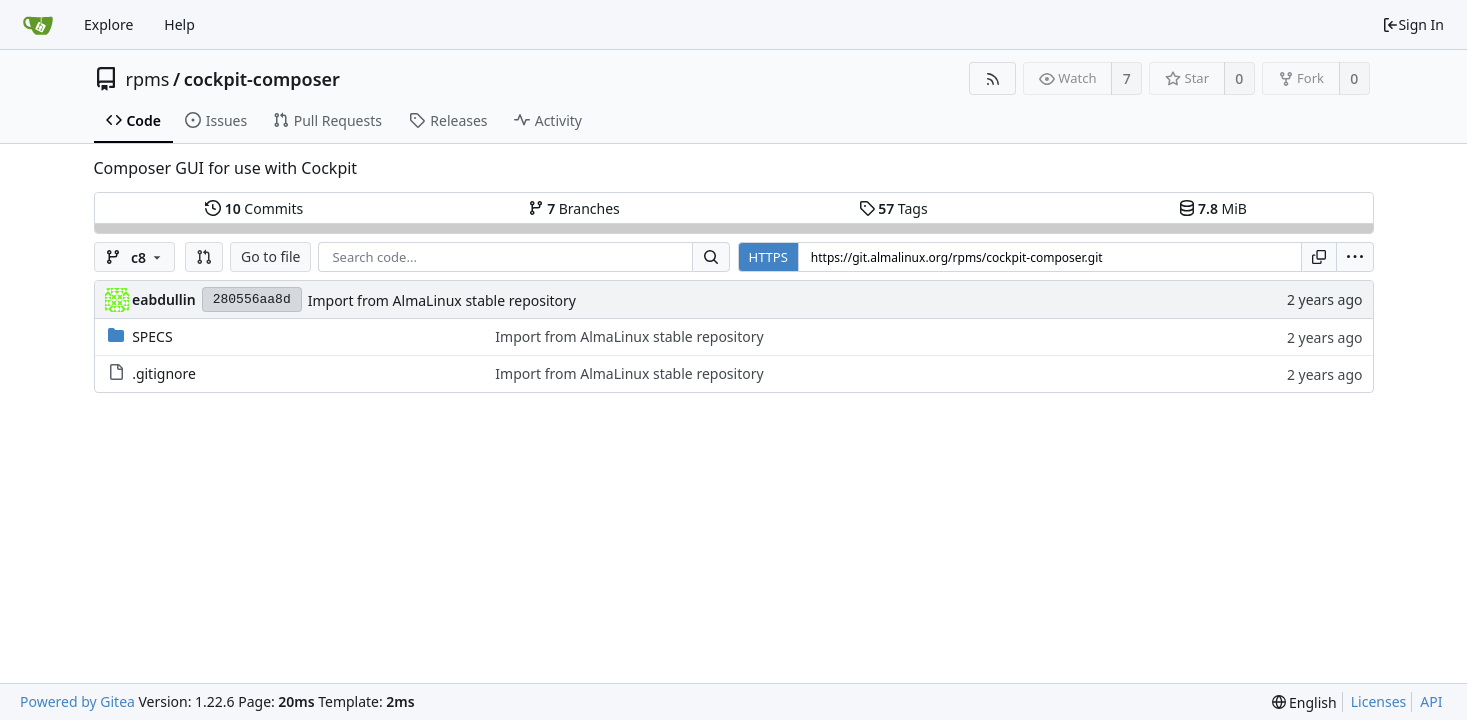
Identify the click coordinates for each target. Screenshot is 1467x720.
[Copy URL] (1319, 257)
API (1431, 701)
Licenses (1379, 701)
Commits (254, 208)
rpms (148, 79)
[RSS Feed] (992, 78)
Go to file (270, 256)
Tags (893, 208)
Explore (108, 24)
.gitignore (164, 373)
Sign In (1413, 24)
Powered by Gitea (77, 701)
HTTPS (768, 257)
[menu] (1355, 257)
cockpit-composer (262, 79)
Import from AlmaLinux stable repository (442, 300)
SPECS (152, 336)
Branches (574, 208)
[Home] (38, 25)
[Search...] (711, 257)
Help (179, 24)
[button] (204, 257)
